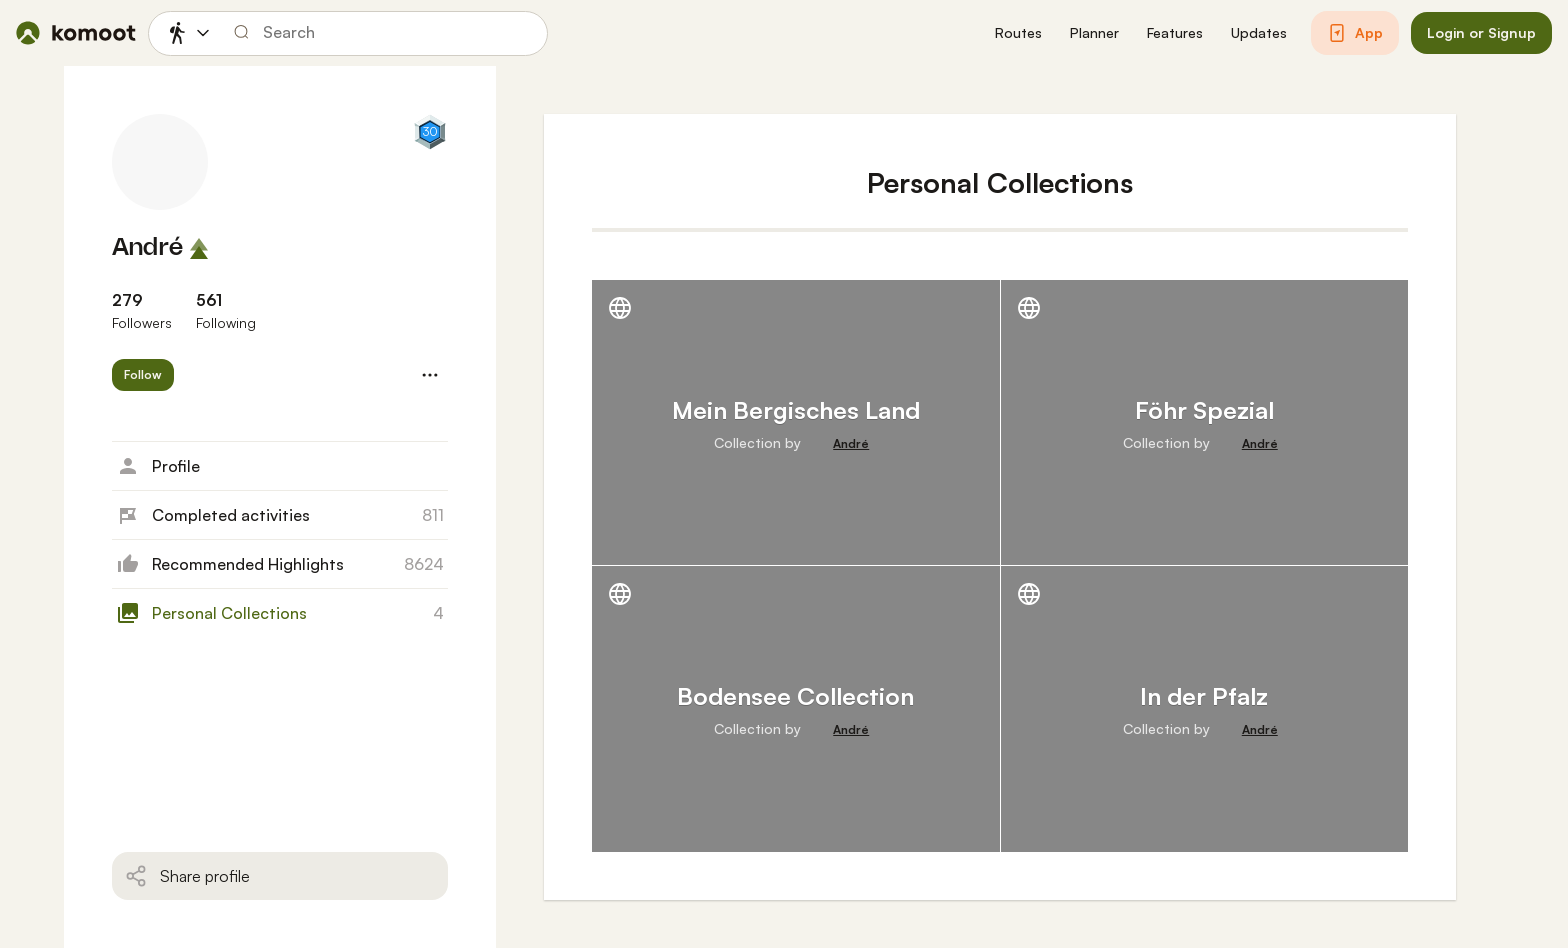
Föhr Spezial (1204, 410)
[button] (1018, 33)
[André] (851, 444)
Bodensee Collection (795, 696)
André (147, 248)
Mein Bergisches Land (796, 410)
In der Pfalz (1204, 696)
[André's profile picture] (160, 162)
